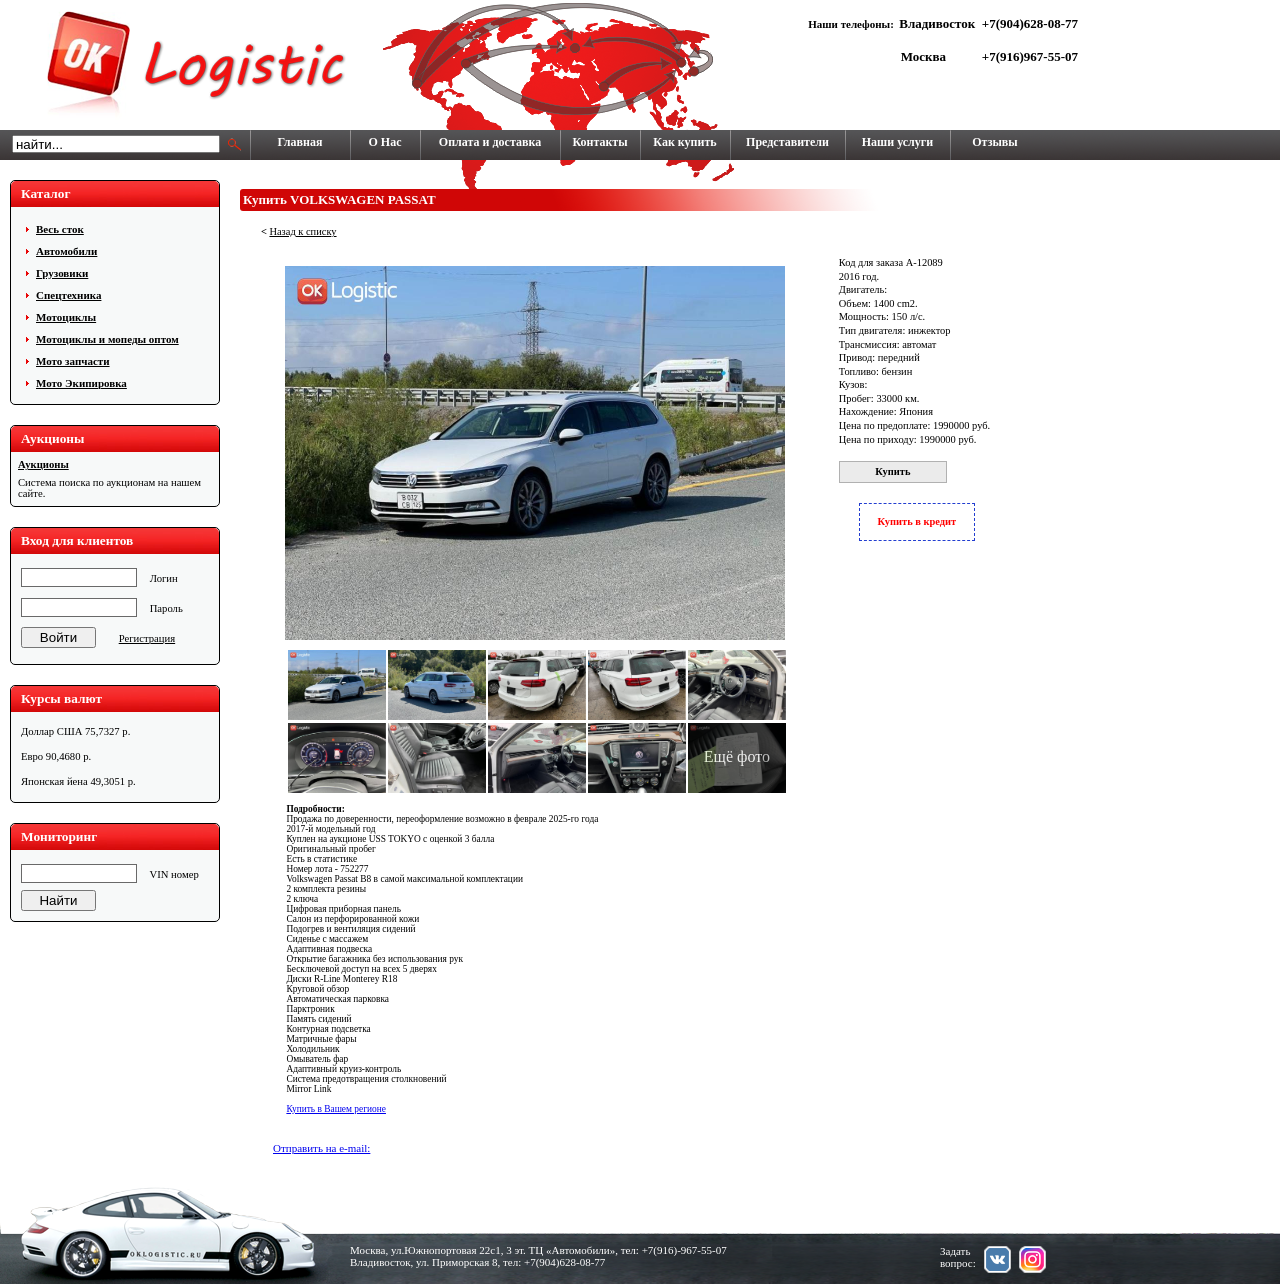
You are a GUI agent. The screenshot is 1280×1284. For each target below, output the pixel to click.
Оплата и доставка (490, 142)
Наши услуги (897, 142)
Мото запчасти (73, 361)
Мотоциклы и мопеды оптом (107, 339)
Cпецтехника (68, 295)
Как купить (684, 142)
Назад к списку (302, 231)
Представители (787, 142)
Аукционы (43, 464)
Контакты (599, 142)
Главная (300, 142)
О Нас (385, 142)
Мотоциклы (66, 317)
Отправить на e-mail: (321, 1148)
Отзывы (994, 142)
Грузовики (62, 273)
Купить (892, 471)
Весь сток (60, 229)
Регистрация (147, 638)
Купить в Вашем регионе (336, 1109)
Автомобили (66, 251)
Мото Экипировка (81, 383)
